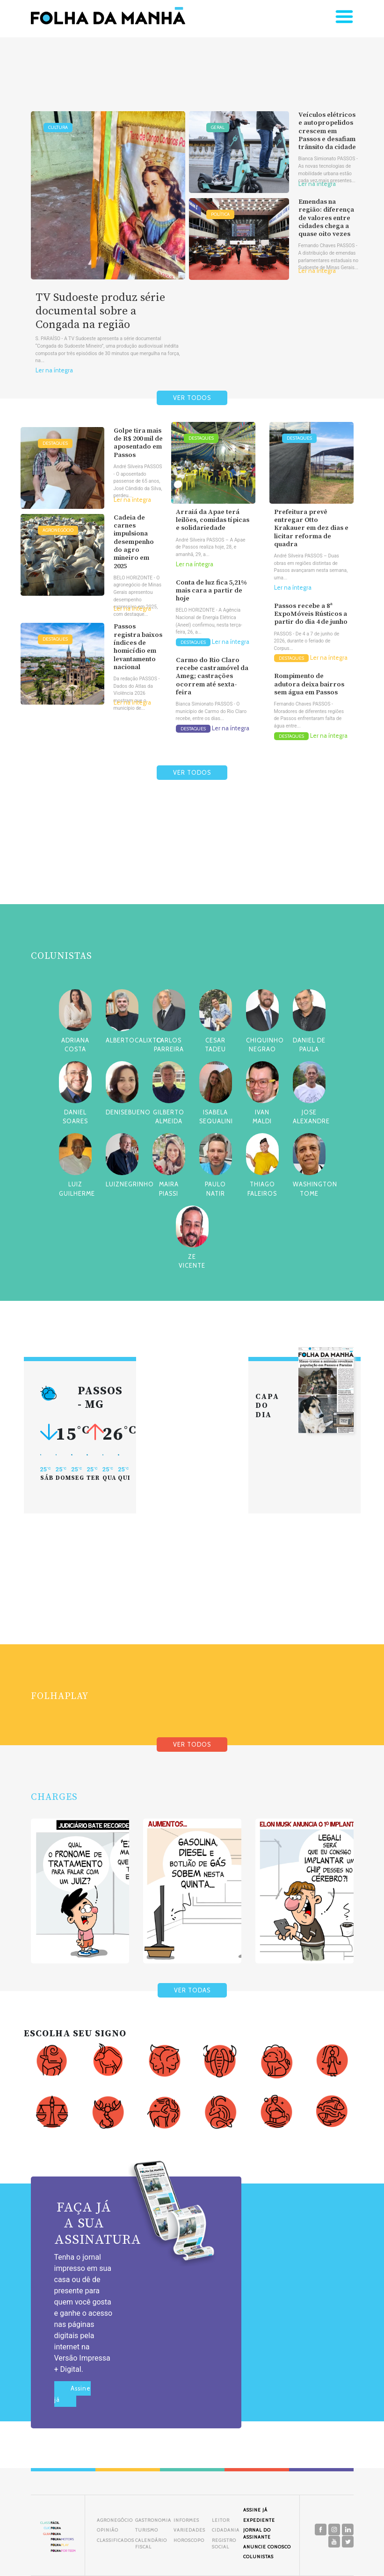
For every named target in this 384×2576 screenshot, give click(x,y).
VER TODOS (192, 397)
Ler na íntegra (54, 370)
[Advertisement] (192, 864)
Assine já (72, 2394)
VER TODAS (192, 1990)
